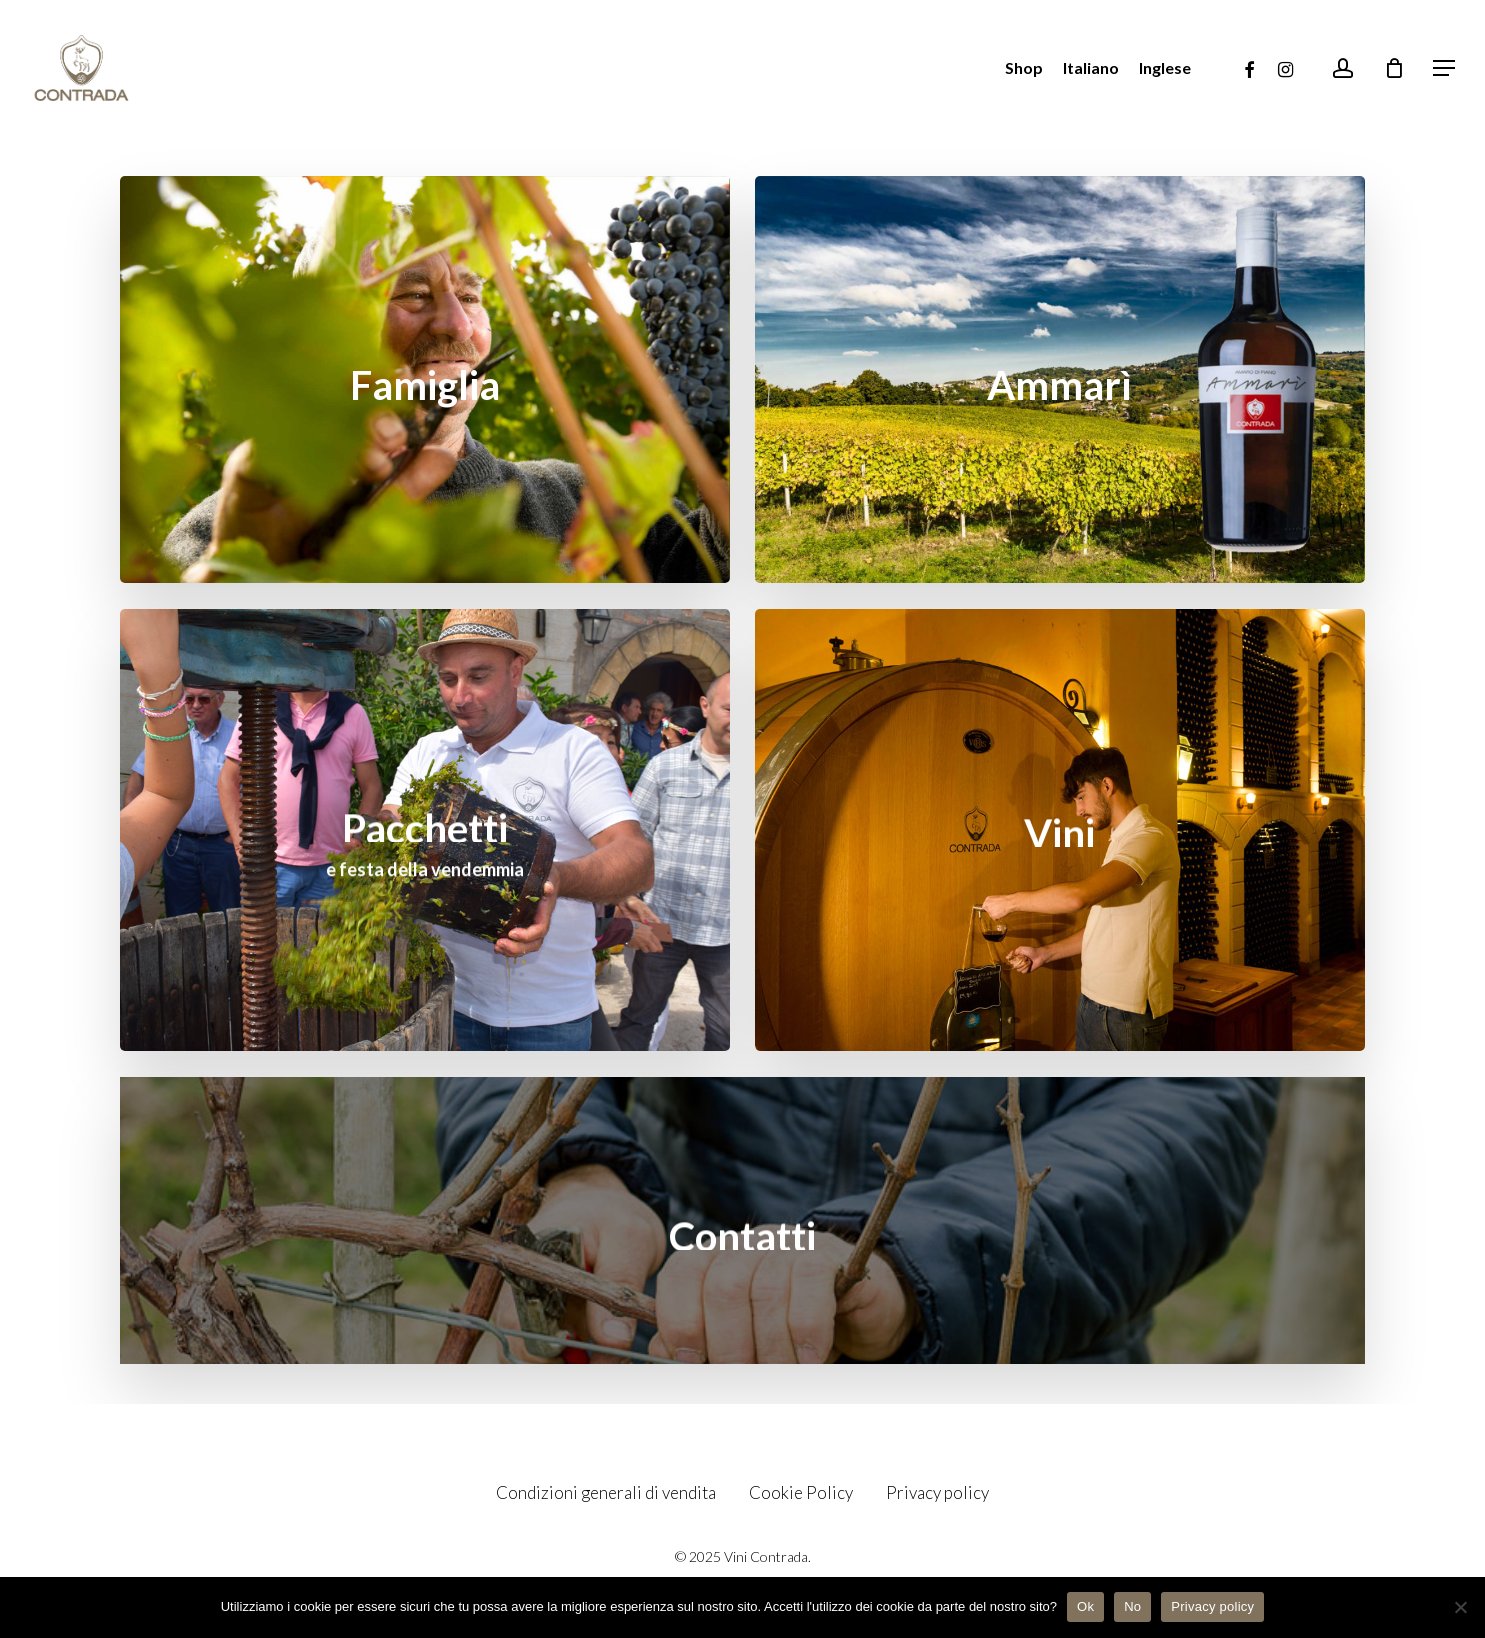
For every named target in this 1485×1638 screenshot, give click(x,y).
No (1132, 1606)
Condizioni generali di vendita (606, 1492)
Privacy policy (937, 1492)
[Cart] (1394, 68)
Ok (1085, 1606)
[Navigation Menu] (1445, 68)
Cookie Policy (801, 1492)
